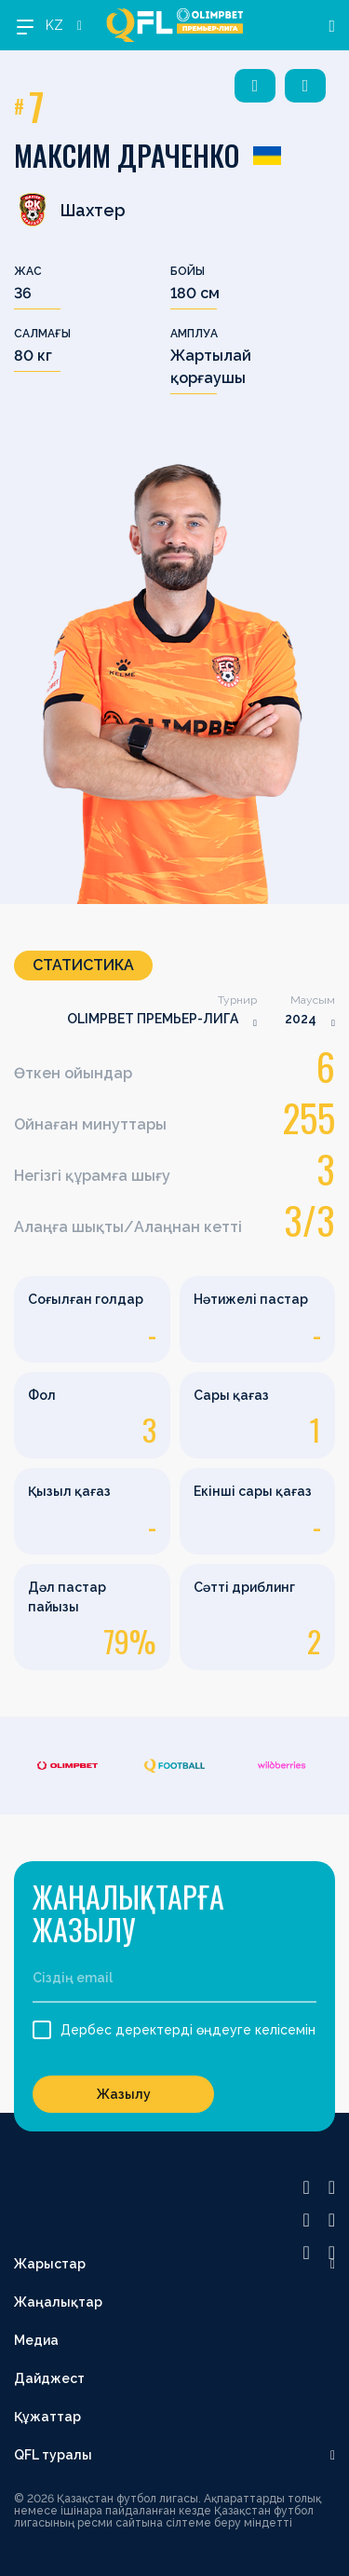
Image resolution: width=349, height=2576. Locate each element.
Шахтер (70, 209)
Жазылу (124, 2094)
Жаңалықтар (58, 2302)
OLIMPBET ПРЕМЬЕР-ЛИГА (152, 1018)
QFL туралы (53, 2454)
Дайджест (49, 2378)
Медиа (36, 2340)
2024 (300, 1018)
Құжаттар (47, 2416)
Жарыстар (50, 2263)
